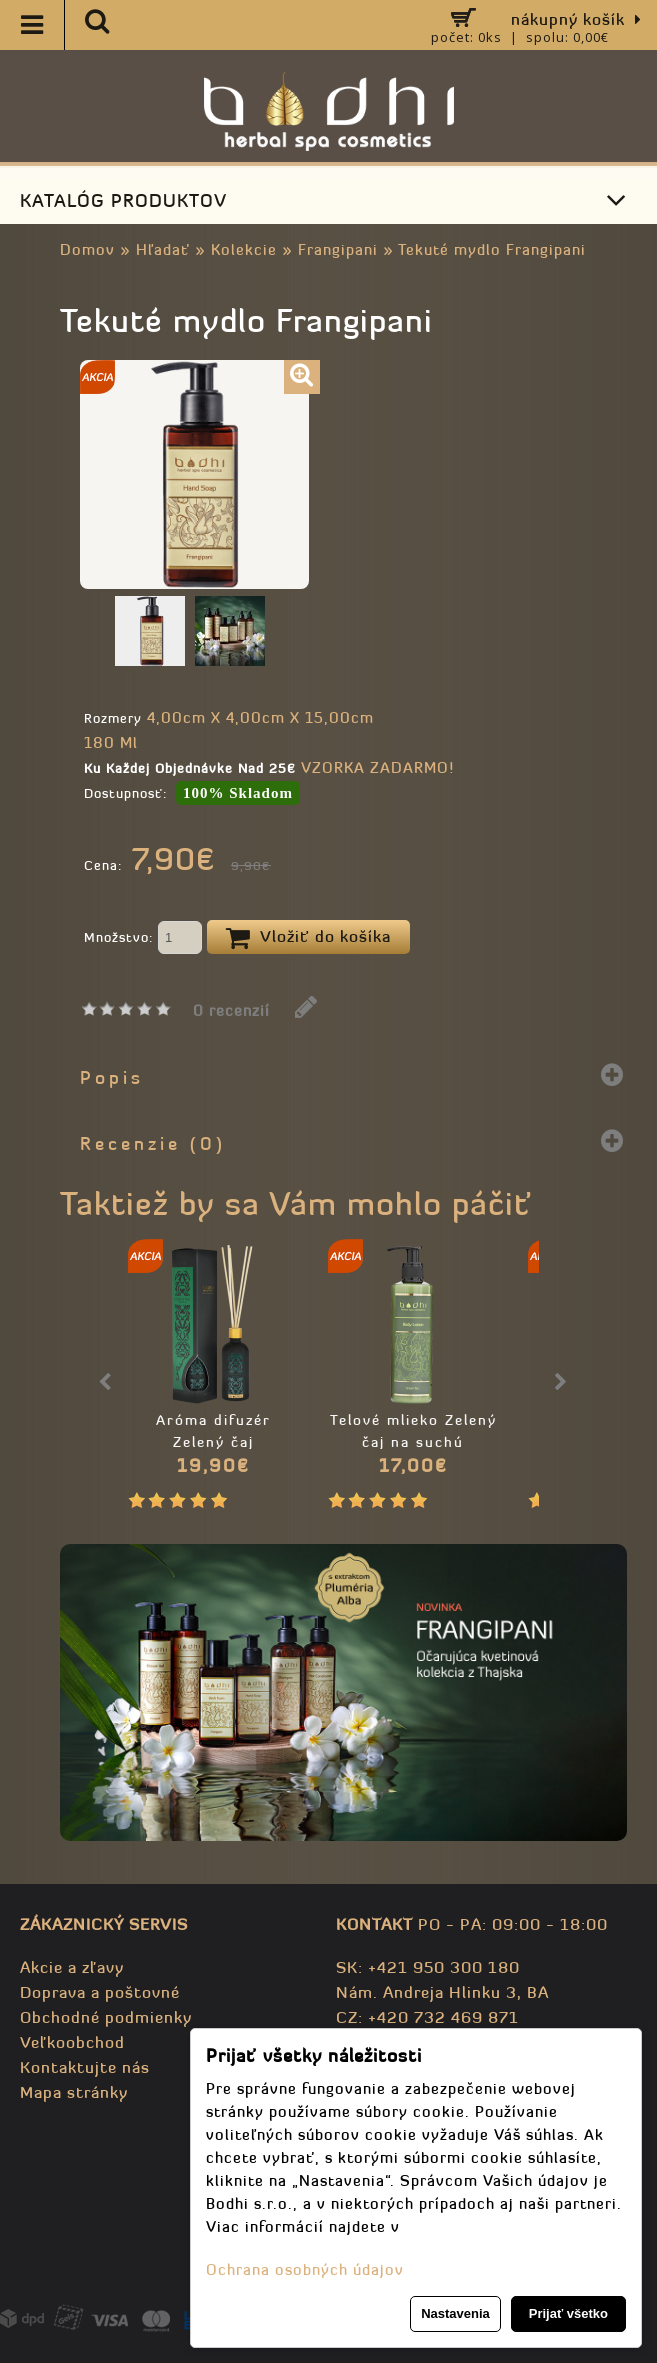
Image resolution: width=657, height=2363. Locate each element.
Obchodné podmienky (106, 2017)
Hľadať (163, 249)
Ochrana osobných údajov (305, 2269)
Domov (87, 249)
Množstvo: (143, 939)
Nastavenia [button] (455, 2313)
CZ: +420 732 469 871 (427, 2017)
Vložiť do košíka (308, 938)
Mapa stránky (74, 2092)
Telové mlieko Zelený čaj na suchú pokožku (413, 1442)
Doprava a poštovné (100, 1992)
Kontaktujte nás (85, 2067)
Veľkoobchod (72, 2042)
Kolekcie (244, 249)
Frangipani (338, 249)
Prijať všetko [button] (568, 2313)
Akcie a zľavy (72, 1967)
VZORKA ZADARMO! (377, 767)
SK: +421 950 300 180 (428, 1967)
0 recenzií (231, 1010)
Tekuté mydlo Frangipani (492, 249)
